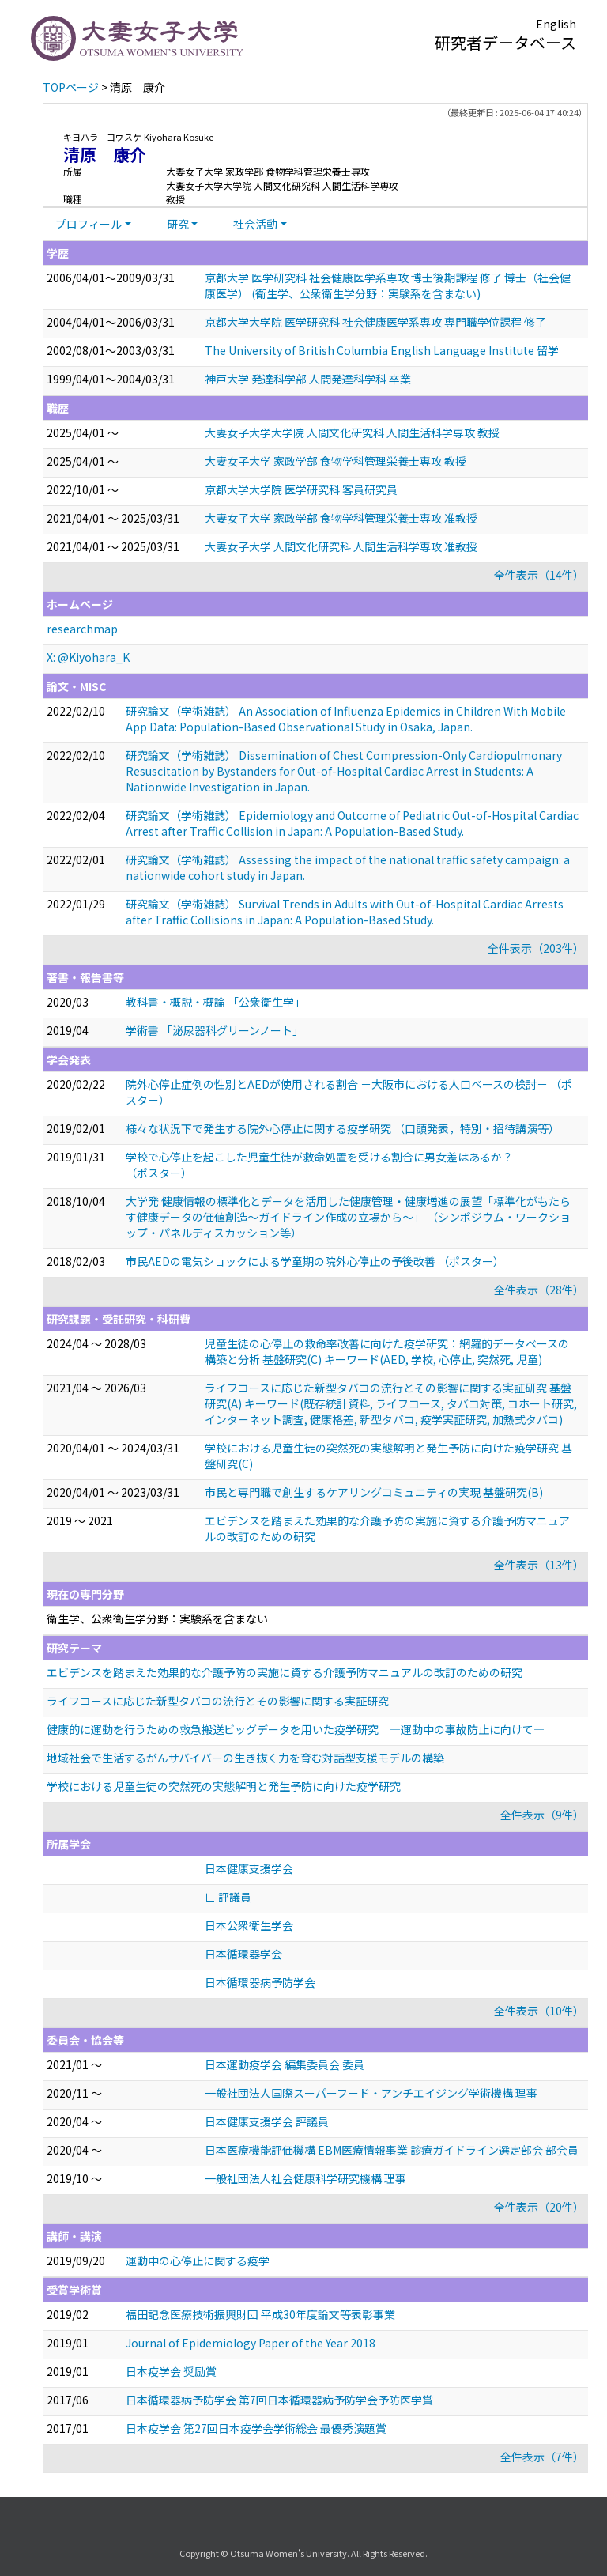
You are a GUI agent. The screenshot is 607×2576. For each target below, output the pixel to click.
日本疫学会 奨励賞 (171, 2371)
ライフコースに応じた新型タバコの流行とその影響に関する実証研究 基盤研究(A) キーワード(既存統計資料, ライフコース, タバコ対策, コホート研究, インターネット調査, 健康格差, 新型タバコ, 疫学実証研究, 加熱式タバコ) (391, 1403)
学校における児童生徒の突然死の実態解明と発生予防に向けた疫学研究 (224, 1786)
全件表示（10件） (539, 2011)
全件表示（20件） (539, 2207)
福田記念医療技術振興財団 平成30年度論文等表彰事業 (260, 2314)
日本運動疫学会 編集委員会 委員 (284, 2064)
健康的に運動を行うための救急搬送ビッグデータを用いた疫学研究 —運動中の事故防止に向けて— (296, 1729)
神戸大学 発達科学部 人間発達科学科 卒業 (308, 379)
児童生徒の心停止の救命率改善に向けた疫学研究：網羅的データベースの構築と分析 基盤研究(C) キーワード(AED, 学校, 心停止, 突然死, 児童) (387, 1351)
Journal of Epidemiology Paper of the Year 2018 (250, 2343)
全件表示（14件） (539, 575)
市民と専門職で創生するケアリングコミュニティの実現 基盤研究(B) (374, 1492)
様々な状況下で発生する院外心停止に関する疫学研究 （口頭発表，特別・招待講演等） (343, 1128)
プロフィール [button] (88, 224)
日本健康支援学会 (249, 1868)
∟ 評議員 (228, 1897)
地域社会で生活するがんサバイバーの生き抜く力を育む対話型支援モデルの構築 (245, 1758)
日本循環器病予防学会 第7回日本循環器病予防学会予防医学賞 (279, 2400)
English (556, 24)
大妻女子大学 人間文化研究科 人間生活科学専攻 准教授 (341, 546)
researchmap (82, 628)
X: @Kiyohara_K (88, 657)
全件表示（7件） (542, 2457)
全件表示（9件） (542, 1814)
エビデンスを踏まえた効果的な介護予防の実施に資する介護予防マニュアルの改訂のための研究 (284, 1672)
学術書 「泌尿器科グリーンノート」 (215, 1030)
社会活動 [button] (255, 224)
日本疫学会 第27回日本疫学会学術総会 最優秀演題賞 (256, 2428)
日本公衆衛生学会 (249, 1925)
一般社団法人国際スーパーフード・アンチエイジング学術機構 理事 (371, 2093)
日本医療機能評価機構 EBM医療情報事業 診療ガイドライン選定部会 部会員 (392, 2150)
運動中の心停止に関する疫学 (198, 2260)
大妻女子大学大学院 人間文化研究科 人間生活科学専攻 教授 (352, 432)
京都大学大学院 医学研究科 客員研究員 (301, 489)
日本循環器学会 (243, 1954)
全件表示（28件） (539, 1289)
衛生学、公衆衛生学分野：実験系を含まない (157, 1618)
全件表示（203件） (536, 948)
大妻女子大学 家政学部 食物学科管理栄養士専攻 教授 (335, 461)
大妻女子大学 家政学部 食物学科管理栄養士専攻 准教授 (341, 518)
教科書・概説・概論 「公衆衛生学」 (215, 1002)
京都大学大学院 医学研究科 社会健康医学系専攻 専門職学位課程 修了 (375, 322)
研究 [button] (178, 224)
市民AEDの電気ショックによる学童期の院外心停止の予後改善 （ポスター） (315, 1261)
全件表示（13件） (539, 1565)
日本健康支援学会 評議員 (267, 2121)
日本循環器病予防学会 (260, 1982)
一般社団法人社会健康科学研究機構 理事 (305, 2178)
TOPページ (71, 87)
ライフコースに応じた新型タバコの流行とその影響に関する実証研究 (218, 1701)
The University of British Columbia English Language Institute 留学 (382, 350)
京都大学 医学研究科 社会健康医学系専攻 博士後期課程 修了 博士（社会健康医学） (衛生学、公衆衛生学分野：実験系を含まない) (388, 285)
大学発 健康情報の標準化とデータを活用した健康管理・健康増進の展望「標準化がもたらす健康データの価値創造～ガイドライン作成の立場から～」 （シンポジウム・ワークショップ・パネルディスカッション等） (348, 1217)
